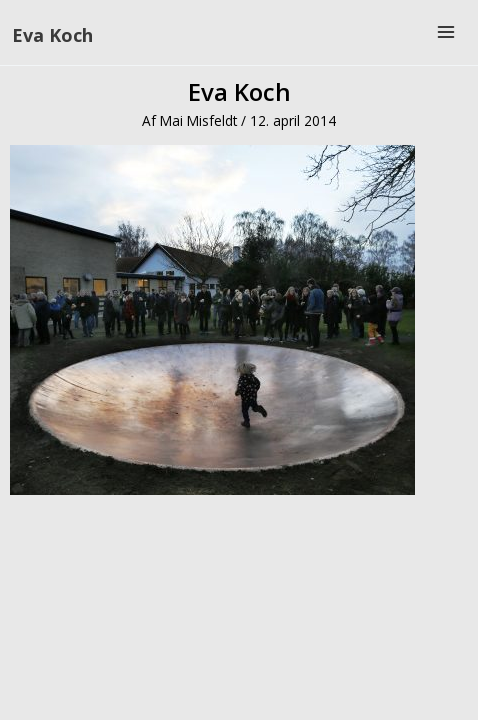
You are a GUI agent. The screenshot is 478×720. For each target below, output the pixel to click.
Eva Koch (52, 35)
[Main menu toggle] (446, 32)
